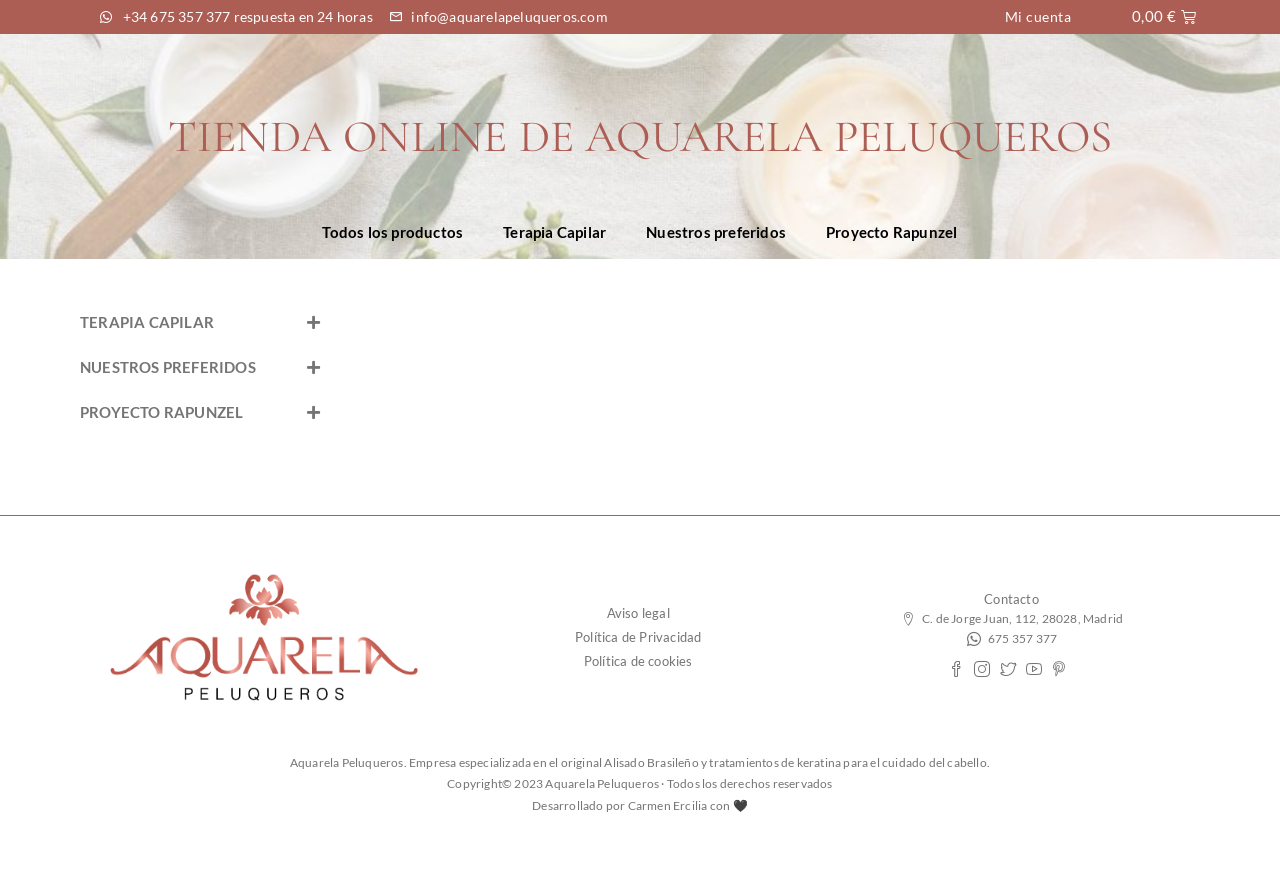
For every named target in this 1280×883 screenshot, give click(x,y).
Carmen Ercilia (668, 805)
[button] (200, 322)
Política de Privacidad (638, 637)
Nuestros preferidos (716, 232)
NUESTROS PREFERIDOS (168, 367)
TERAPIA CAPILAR (147, 322)
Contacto (1011, 599)
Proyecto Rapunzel (891, 232)
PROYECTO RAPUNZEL (161, 412)
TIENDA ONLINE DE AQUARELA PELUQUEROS (640, 136)
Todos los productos (392, 232)
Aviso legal (638, 613)
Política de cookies (638, 661)
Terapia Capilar (554, 232)
